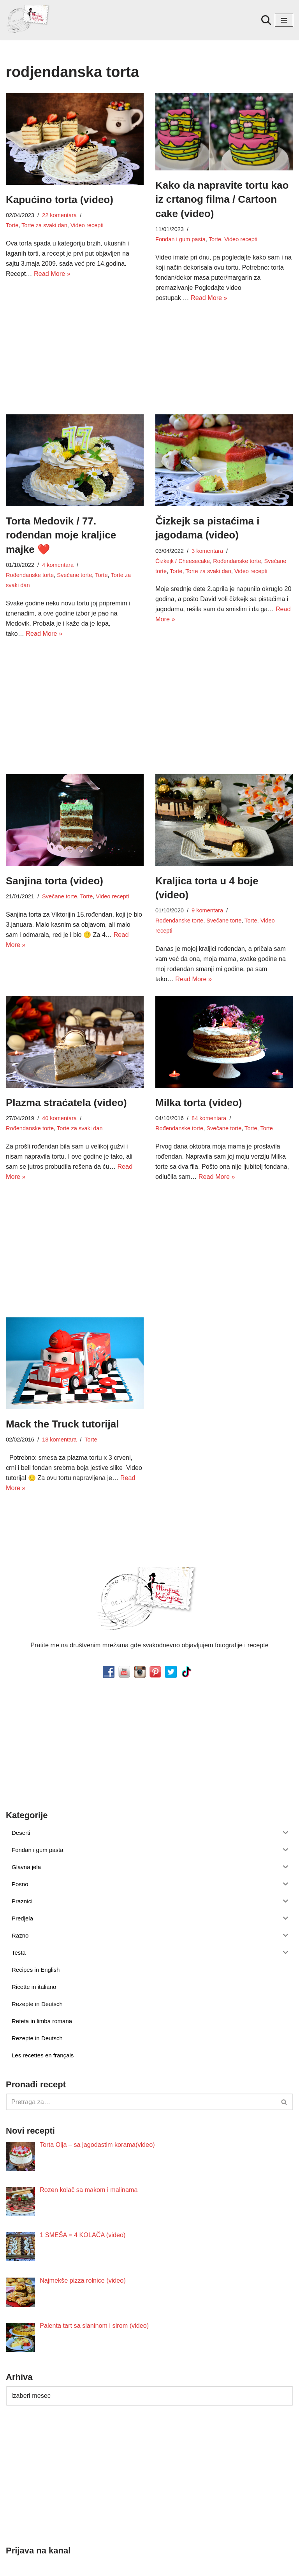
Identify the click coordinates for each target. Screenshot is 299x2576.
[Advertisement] (75, 344)
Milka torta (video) (198, 1080)
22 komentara (59, 215)
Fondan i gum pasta (216, 229)
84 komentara (208, 1095)
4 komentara (57, 564)
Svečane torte (73, 574)
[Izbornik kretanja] (284, 20)
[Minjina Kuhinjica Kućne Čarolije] (29, 20)
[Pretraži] (266, 20)
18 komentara (59, 1416)
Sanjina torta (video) (54, 869)
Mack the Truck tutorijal (62, 1400)
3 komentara (206, 550)
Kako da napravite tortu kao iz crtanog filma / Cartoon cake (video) (221, 199)
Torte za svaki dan (44, 225)
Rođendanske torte (29, 574)
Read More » (51, 273)
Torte (12, 225)
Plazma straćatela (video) (66, 1080)
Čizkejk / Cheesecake (182, 560)
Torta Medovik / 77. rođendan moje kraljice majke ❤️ (61, 534)
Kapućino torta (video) (59, 199)
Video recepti (86, 225)
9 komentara (206, 899)
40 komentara (59, 1095)
